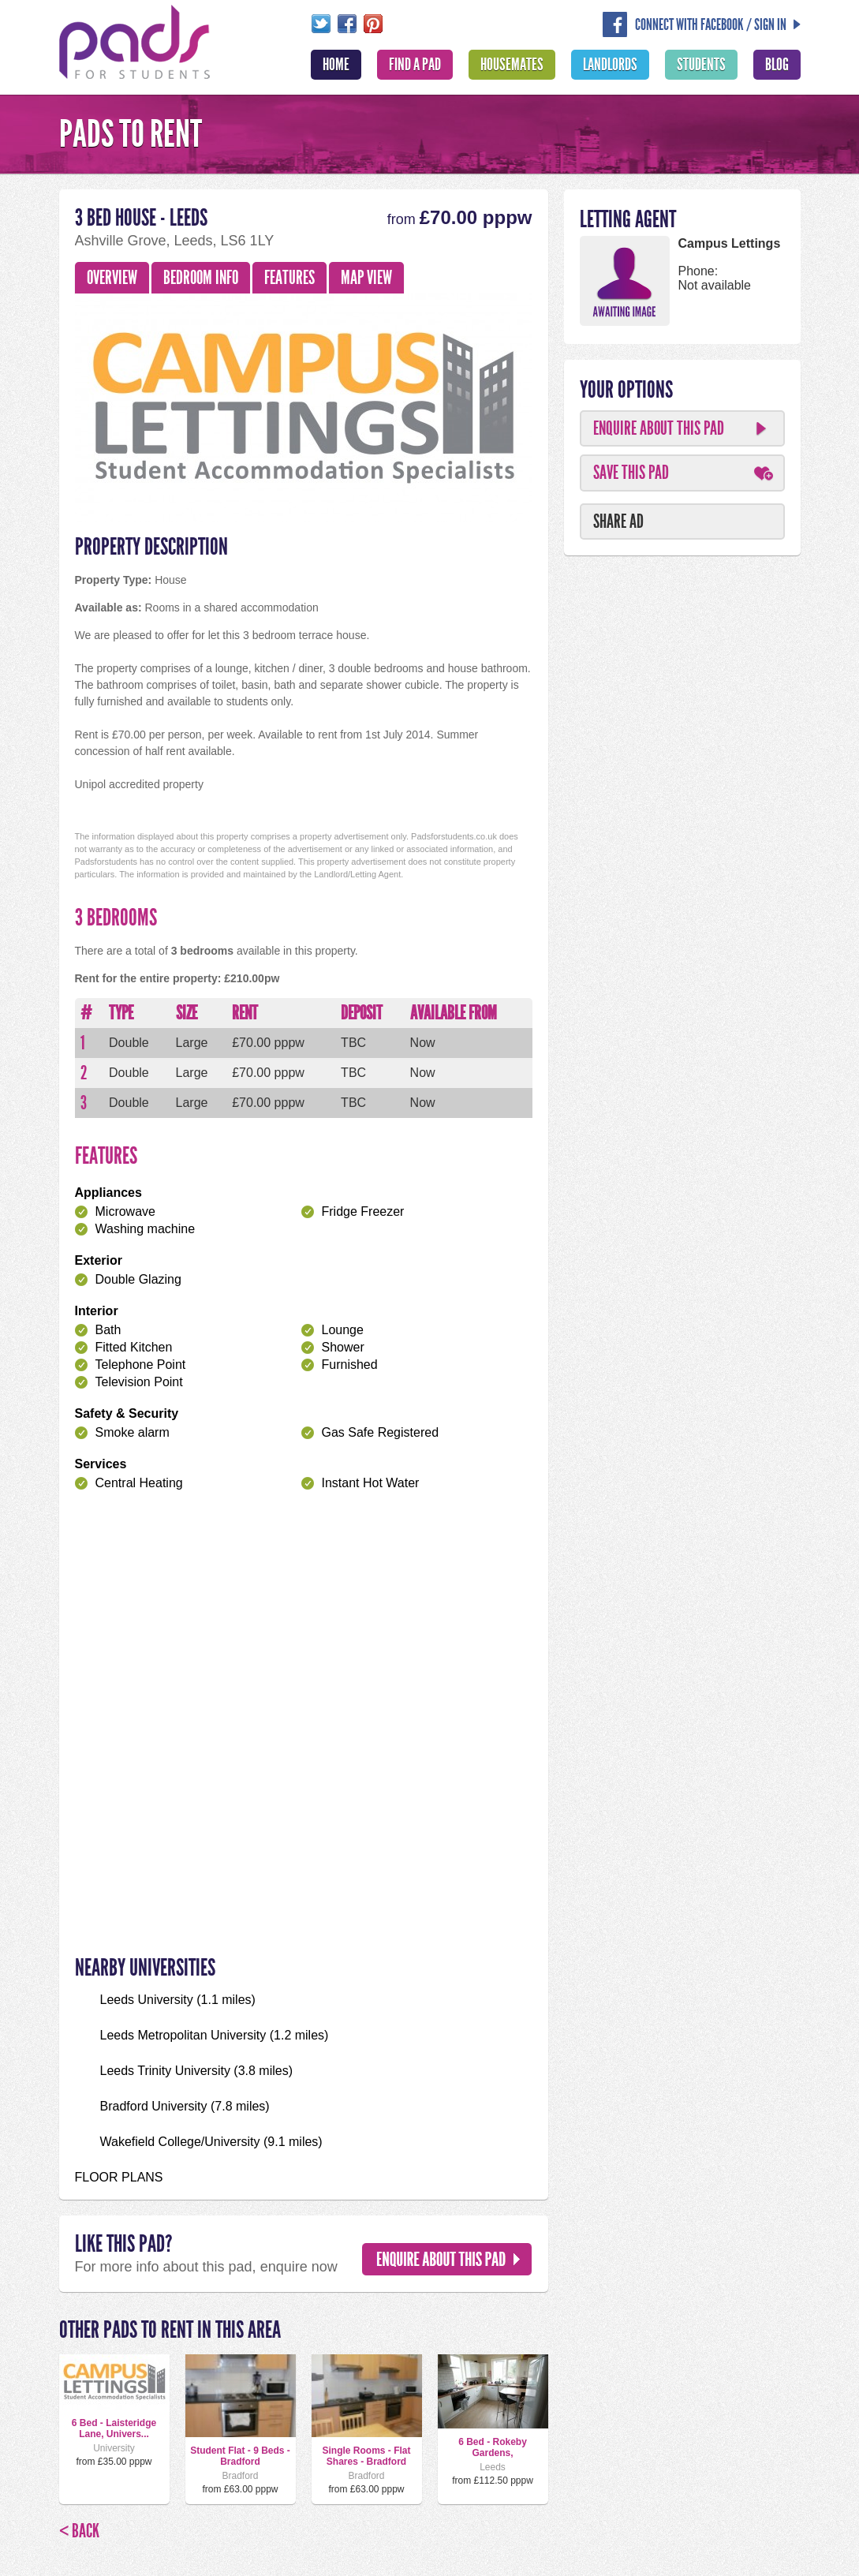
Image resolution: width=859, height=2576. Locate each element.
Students (701, 64)
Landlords (610, 64)
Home (336, 64)
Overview (112, 278)
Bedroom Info (200, 278)
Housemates (511, 64)
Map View (366, 278)
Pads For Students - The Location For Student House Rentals (135, 40)
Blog (777, 64)
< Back (79, 2531)
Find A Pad (415, 64)
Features (289, 278)
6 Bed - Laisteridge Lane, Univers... (114, 2428)
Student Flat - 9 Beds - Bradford (240, 2456)
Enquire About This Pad (658, 428)
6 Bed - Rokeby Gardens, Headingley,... (492, 2453)
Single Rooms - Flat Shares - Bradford (366, 2456)
